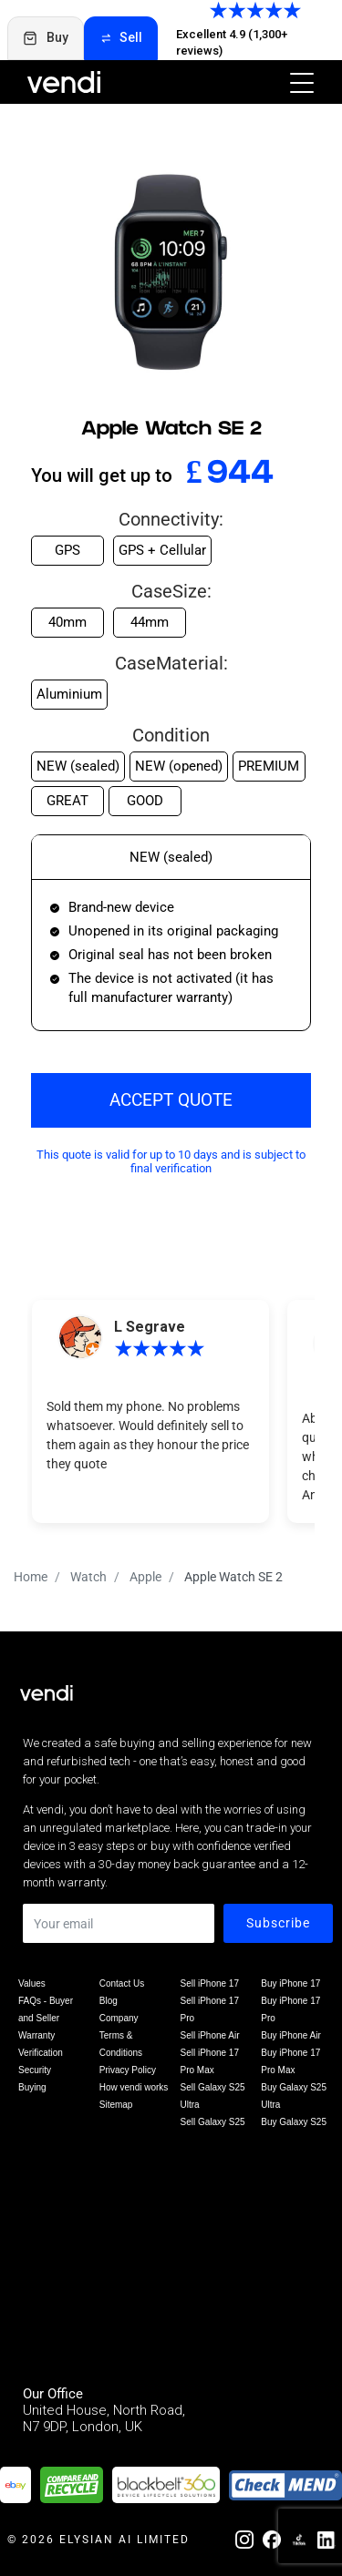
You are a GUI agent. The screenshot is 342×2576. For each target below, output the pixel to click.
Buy (45, 38)
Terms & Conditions (120, 2044)
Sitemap (116, 2105)
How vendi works (134, 2087)
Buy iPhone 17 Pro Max (290, 2061)
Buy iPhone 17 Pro (290, 2009)
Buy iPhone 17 (290, 1983)
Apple (145, 1576)
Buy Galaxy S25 (293, 2122)
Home (30, 1576)
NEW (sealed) (77, 766)
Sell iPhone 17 (210, 1983)
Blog (108, 2001)
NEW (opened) (179, 766)
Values (32, 1983)
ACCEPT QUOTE (171, 1099)
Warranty (36, 2035)
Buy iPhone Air (291, 2035)
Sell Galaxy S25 (213, 2122)
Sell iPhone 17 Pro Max (210, 2061)
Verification (40, 2053)
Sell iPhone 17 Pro (210, 2009)
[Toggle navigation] (296, 82)
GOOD (145, 800)
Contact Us (121, 1983)
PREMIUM (268, 766)
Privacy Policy (127, 2070)
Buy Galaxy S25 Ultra (293, 2096)
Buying (32, 2087)
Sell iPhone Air (210, 2035)
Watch (88, 1576)
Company (119, 2018)
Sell (120, 38)
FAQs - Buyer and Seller (45, 2009)
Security (34, 2070)
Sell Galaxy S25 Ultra (213, 2096)
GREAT (67, 800)
